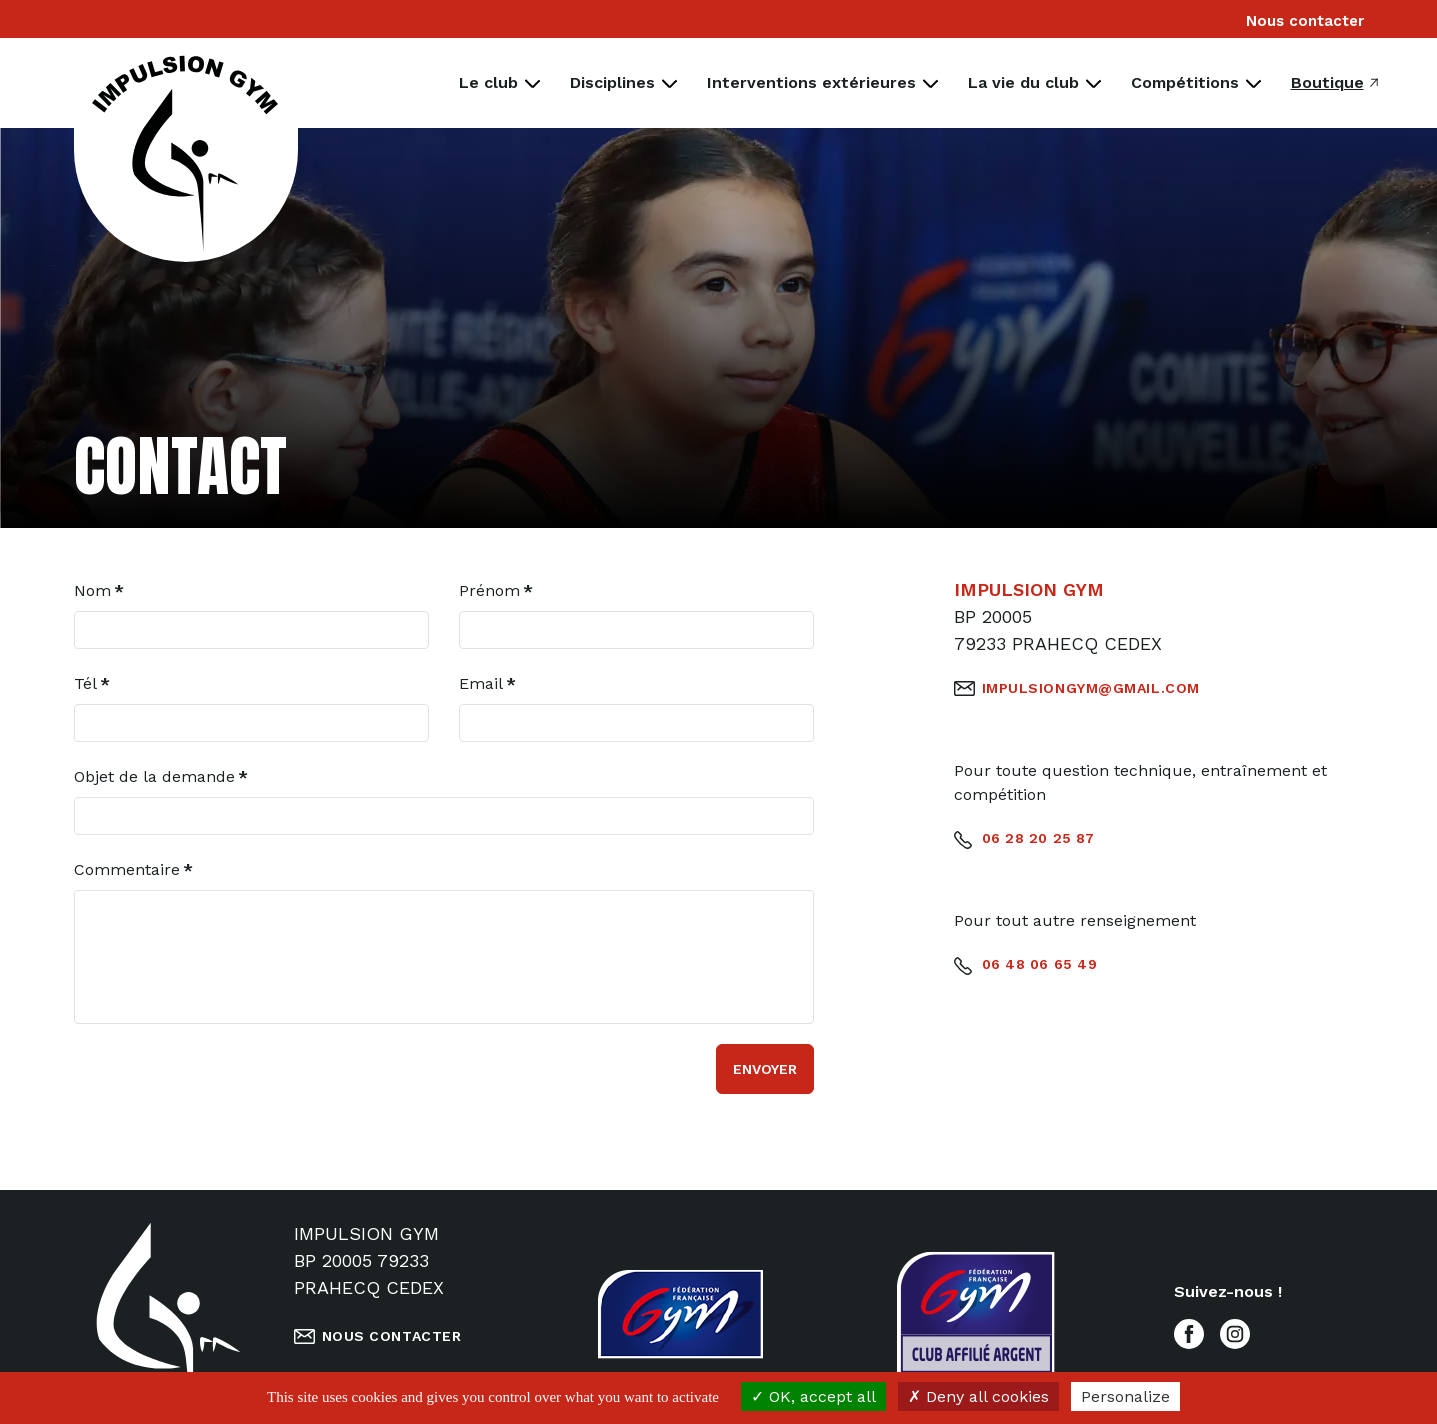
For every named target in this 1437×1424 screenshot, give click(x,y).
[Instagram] (1235, 1331)
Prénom (496, 590)
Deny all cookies (978, 1396)
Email (487, 683)
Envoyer (765, 1069)
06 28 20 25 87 (1038, 838)
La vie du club (1023, 82)
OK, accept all (813, 1396)
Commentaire (133, 869)
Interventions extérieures (811, 82)
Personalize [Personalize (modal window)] (1125, 1396)
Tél (92, 683)
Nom (99, 590)
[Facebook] (1189, 1331)
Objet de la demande (161, 776)
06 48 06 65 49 (1040, 964)
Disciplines (612, 82)
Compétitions (1185, 82)
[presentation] (226, 1083)
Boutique (1327, 82)
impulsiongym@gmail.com (1091, 688)
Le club (488, 82)
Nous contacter (1305, 21)
